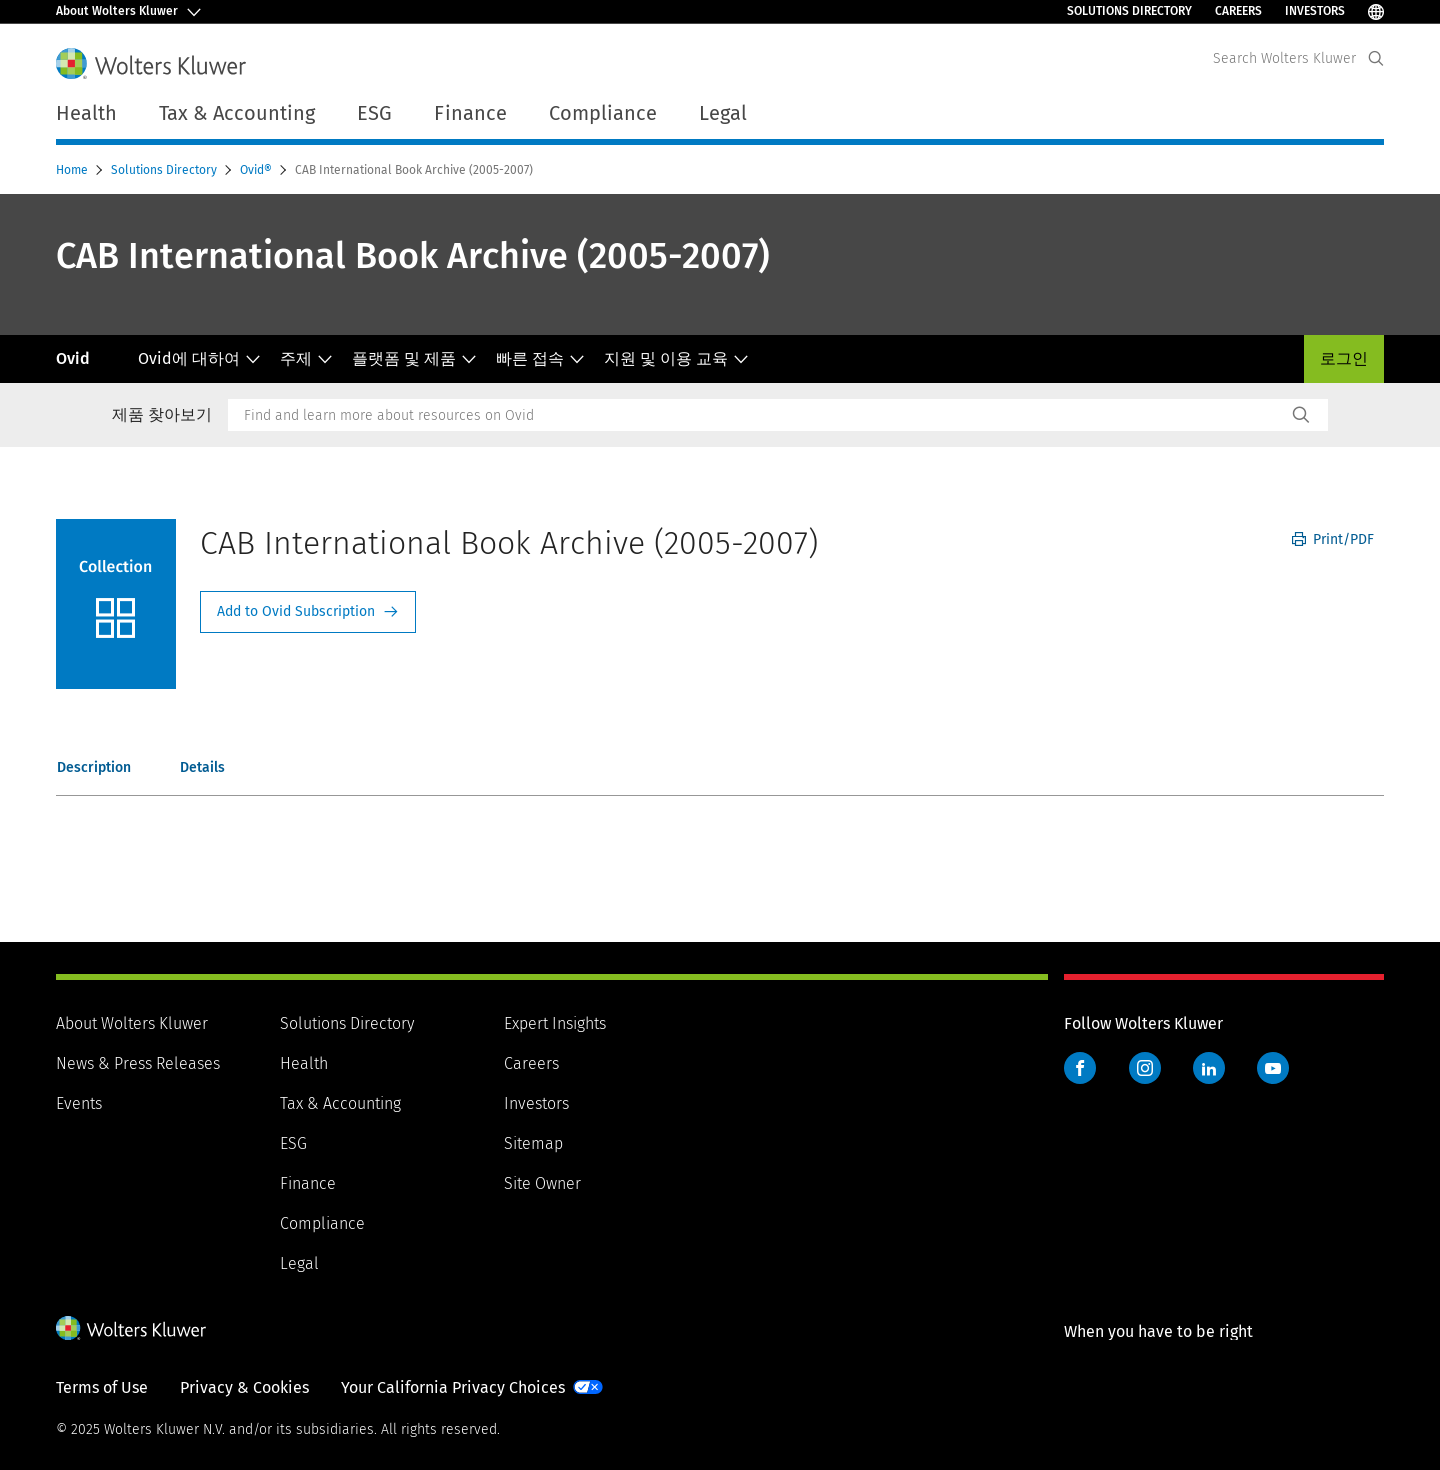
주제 (306, 358)
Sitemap (533, 1143)
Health (304, 1063)
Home (73, 170)
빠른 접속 (540, 358)
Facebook (1080, 1068)
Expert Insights (555, 1023)
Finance (308, 1183)
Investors (1315, 11)
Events (79, 1103)
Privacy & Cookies (244, 1387)
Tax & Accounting (340, 1103)
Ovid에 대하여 (199, 358)
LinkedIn (1209, 1068)
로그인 (1344, 358)
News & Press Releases (138, 1063)
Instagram (1145, 1068)
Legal (723, 113)
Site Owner (542, 1183)
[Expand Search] (1376, 58)
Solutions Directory (1129, 11)
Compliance (322, 1223)
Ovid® (257, 170)
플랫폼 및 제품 (414, 358)
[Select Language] (1376, 11)
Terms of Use (102, 1387)
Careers (1238, 11)
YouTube (1273, 1068)
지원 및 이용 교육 (676, 358)
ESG (293, 1143)
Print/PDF (1333, 539)
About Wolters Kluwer (132, 1023)
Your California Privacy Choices (453, 1387)
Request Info (308, 612)
